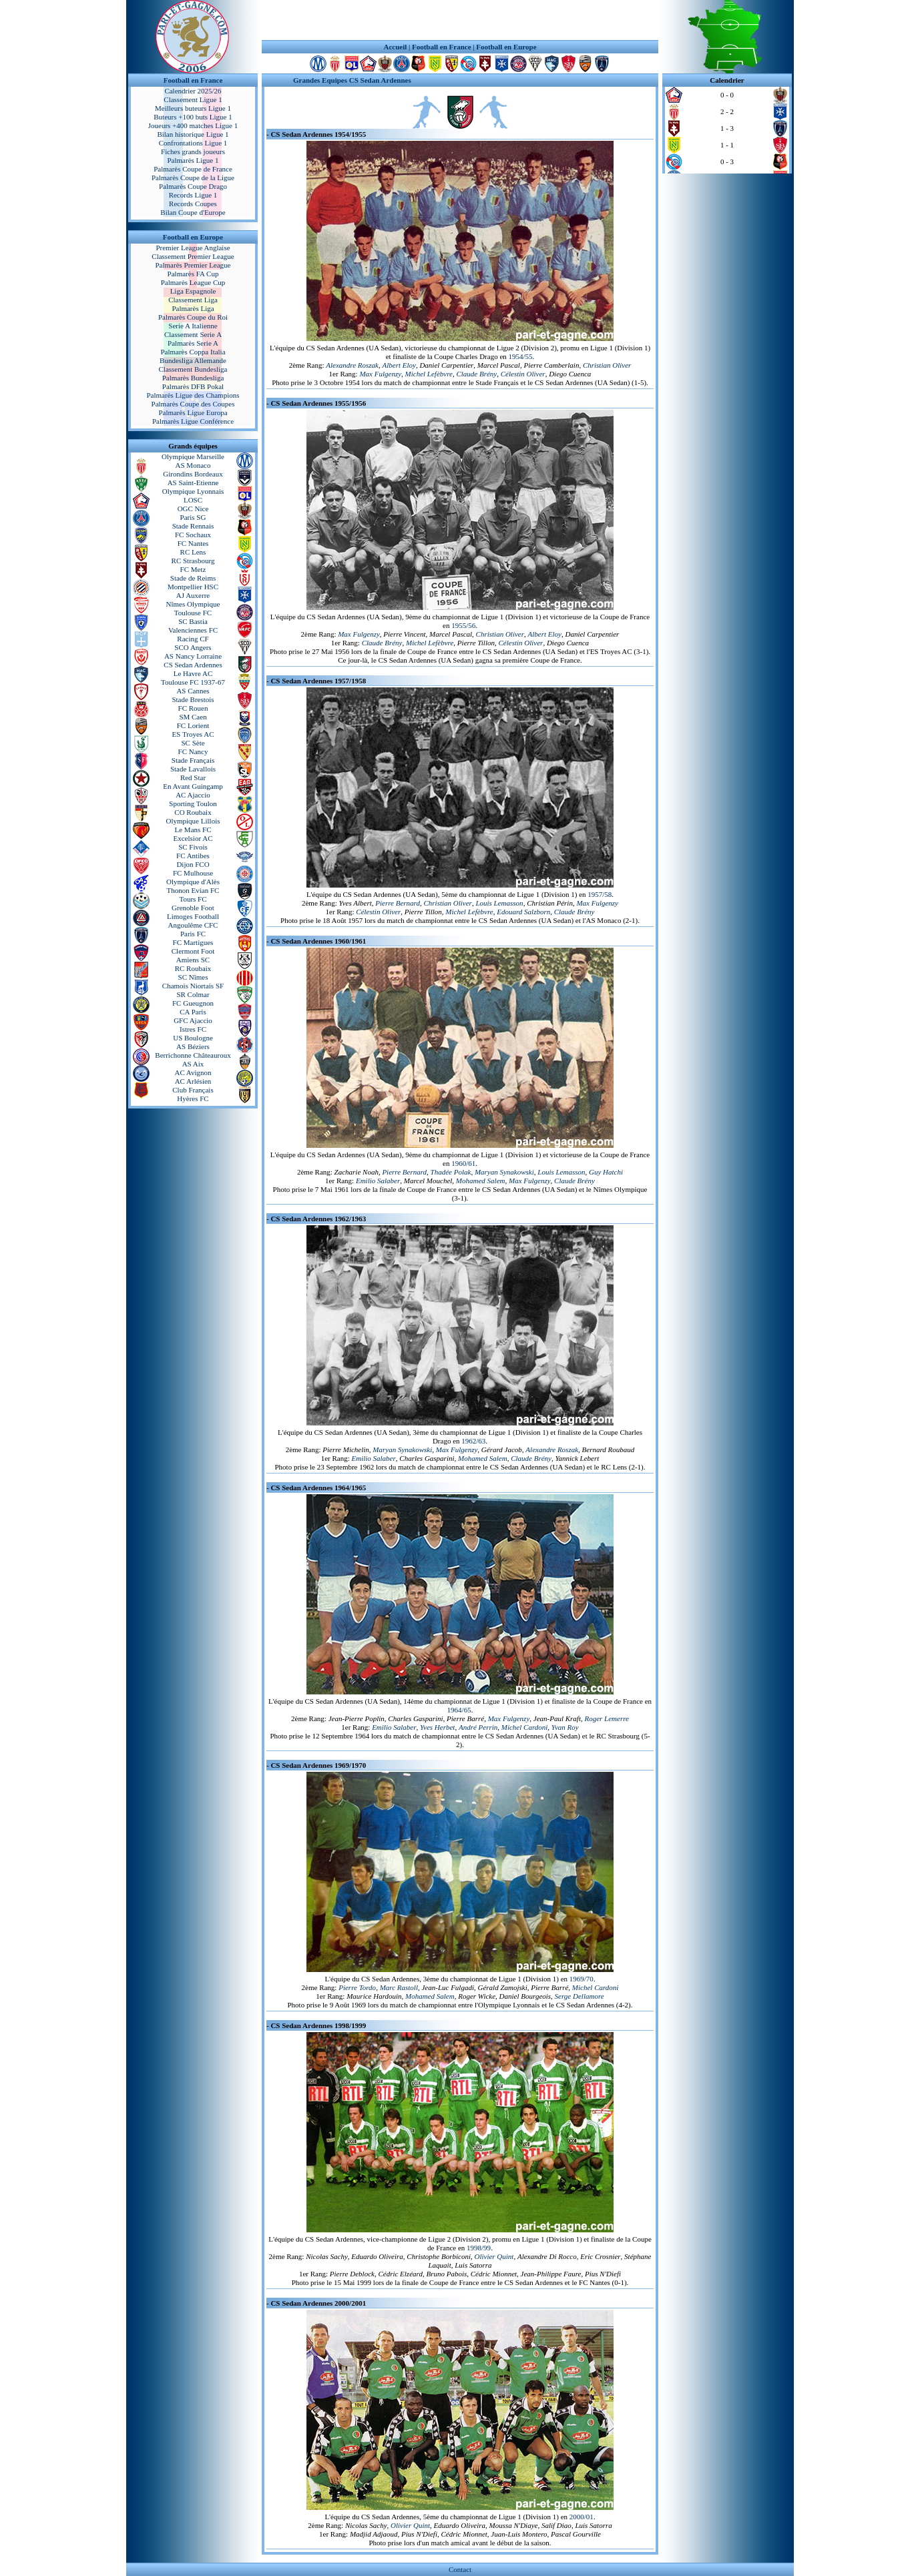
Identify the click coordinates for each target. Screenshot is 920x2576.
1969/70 (581, 1979)
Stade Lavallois (193, 769)
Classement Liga (193, 300)
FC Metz (193, 569)
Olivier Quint (493, 2256)
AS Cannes (192, 691)
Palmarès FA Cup (193, 274)
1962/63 (473, 1441)
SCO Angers (192, 647)
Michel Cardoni (524, 1727)
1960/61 (463, 1163)
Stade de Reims (193, 578)
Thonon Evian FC (193, 890)
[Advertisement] (460, 20)
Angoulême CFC (193, 925)
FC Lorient (193, 725)
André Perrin (478, 1727)
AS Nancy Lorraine (193, 656)
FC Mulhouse (193, 873)
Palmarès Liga (193, 308)
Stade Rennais (193, 526)
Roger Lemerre (606, 1718)
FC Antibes (193, 856)
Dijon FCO (192, 864)
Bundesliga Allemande (193, 360)
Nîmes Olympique (193, 604)
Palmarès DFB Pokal (193, 386)
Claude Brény (476, 374)
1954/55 (521, 356)
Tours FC (192, 899)
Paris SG (193, 517)
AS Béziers (193, 1046)
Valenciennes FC (193, 630)
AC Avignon (192, 1072)
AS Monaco (193, 465)
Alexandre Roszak (352, 365)
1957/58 (600, 894)
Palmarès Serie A (193, 343)
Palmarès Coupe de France (193, 169)
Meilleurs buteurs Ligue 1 (193, 108)
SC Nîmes (193, 977)
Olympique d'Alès (193, 882)
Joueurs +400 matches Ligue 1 (193, 125)
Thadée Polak (451, 1172)
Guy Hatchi (606, 1172)
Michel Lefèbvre (429, 374)
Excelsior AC (193, 838)
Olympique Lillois (193, 821)
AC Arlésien (193, 1081)
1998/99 (479, 2248)
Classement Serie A (193, 334)
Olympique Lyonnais (193, 491)
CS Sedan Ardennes (193, 665)
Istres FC (193, 1029)
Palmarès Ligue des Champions (192, 395)
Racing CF (192, 639)
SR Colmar (192, 994)
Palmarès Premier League (192, 265)
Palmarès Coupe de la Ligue (193, 178)
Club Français (192, 1090)
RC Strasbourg (193, 561)
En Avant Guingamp (193, 786)
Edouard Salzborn (523, 912)
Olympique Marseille (193, 456)
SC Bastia (193, 621)
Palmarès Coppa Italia (192, 352)
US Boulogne (193, 1038)
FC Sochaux (193, 535)
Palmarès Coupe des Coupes (193, 404)
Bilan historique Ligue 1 (192, 134)
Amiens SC (193, 960)
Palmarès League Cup (193, 282)
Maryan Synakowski (504, 1172)
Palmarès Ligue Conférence (193, 421)
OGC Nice (193, 509)
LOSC (193, 500)
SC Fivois (193, 847)
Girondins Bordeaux (193, 474)
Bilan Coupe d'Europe (192, 212)
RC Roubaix (193, 968)
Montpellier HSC (193, 587)
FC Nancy (193, 751)
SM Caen (192, 717)
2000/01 (581, 2517)
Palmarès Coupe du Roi (193, 317)
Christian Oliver (607, 365)
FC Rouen (193, 708)
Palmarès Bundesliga (193, 378)
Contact (460, 2569)
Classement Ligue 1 (193, 99)
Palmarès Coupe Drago (193, 186)
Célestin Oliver (523, 374)
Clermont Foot (193, 951)
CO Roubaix (192, 812)
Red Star (193, 777)
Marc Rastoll (399, 1987)
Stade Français (193, 760)
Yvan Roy (565, 1727)
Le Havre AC (193, 673)
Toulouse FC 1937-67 (193, 682)
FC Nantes (193, 543)
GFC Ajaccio (193, 1020)
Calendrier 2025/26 (192, 91)
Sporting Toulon (192, 803)
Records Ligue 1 (193, 195)
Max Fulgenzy (380, 374)
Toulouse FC (193, 613)
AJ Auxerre (193, 595)
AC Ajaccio (193, 795)
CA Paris (193, 1012)
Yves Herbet (437, 1727)
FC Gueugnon (193, 1003)
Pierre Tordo (357, 1987)
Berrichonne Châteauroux (192, 1055)
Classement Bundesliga (193, 369)
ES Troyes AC (193, 734)
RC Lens (193, 552)
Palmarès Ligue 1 (193, 160)
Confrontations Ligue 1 (193, 143)
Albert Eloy (398, 365)
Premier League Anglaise (193, 248)
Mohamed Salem (480, 1181)
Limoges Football (193, 916)
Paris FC (193, 934)
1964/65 (459, 1710)
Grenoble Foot (193, 908)
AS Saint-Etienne (193, 482)
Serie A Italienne (192, 326)
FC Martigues (193, 942)
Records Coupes (193, 204)
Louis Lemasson (499, 903)
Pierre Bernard (397, 903)
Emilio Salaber (378, 1181)
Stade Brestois (193, 699)
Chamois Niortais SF (193, 986)
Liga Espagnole (193, 291)
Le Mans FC (193, 830)
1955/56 (463, 625)
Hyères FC (192, 1098)
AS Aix (193, 1064)
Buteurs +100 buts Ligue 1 (193, 117)
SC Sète (192, 743)
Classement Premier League (193, 256)
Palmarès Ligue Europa (192, 412)
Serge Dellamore (579, 1996)
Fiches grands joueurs (193, 151)
